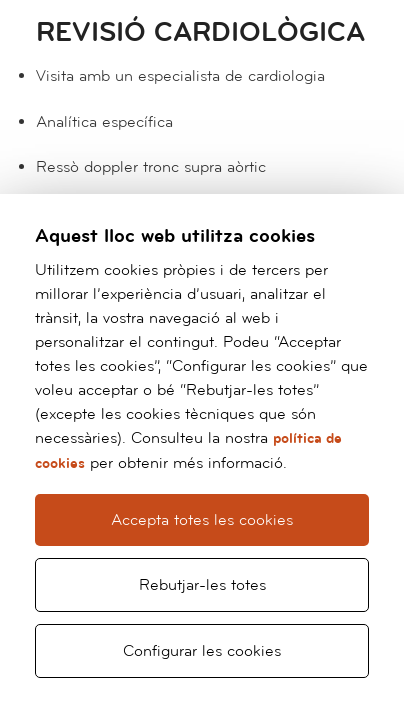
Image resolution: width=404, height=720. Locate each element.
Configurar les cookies (202, 651)
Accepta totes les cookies (202, 520)
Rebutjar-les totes (202, 585)
